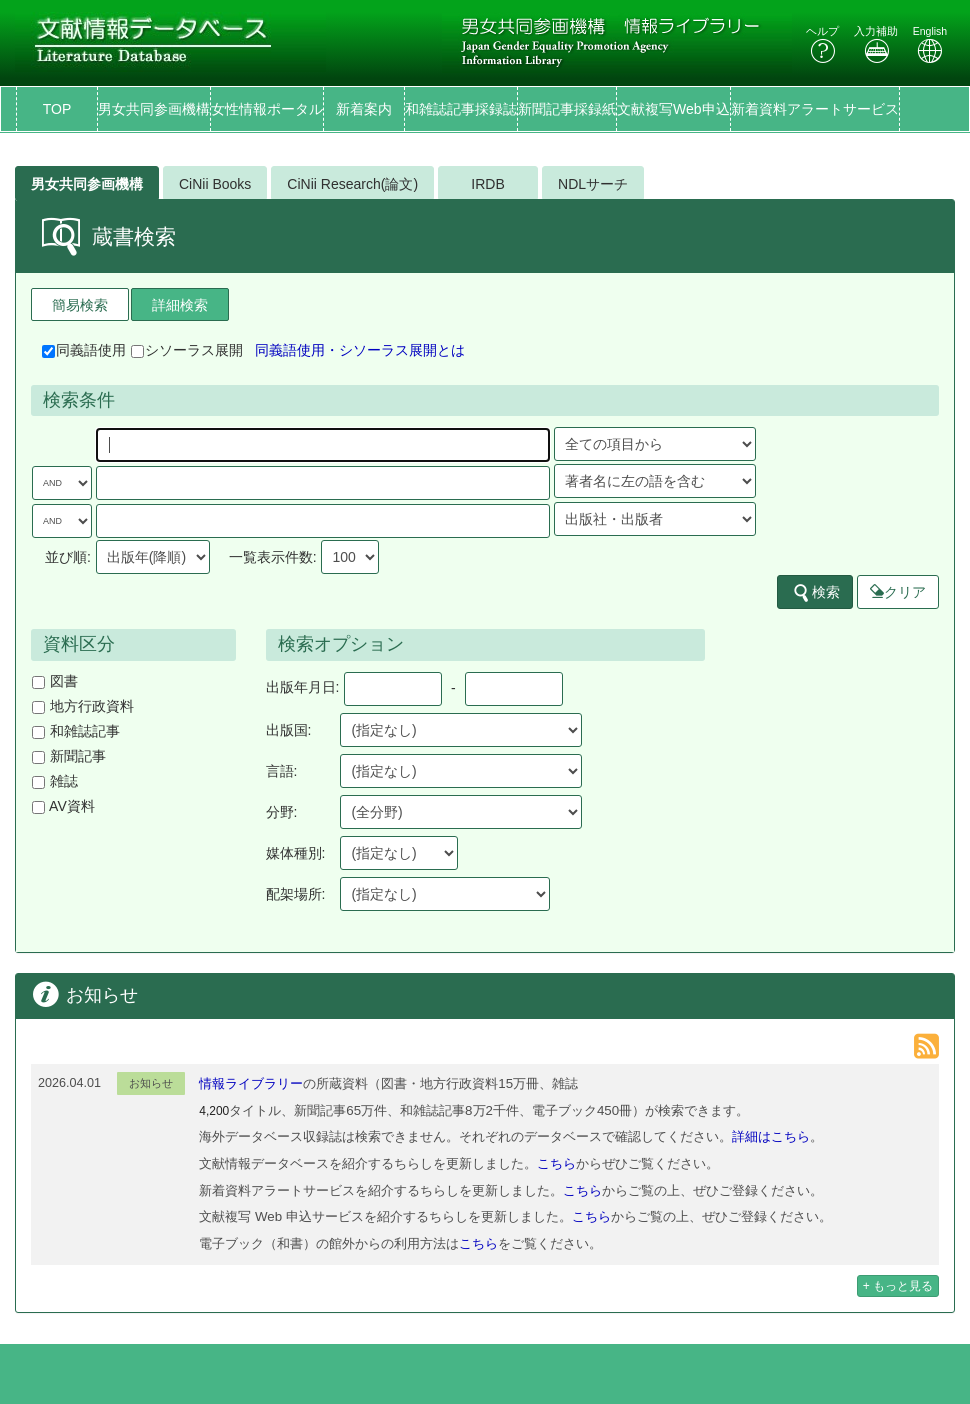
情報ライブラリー (251, 1083)
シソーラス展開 (187, 350)
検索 (816, 593)
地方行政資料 (83, 706)
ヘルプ (822, 44)
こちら (556, 1163)
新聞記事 (69, 756)
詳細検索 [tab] (180, 305)
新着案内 (364, 109)
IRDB (487, 184)
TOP (57, 109)
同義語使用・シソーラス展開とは (360, 350)
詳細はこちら (771, 1136)
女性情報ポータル (267, 109)
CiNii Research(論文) (352, 184)
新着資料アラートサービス (815, 109)
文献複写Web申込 (673, 109)
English (930, 44)
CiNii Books (215, 184)
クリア (898, 592)
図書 (55, 681)
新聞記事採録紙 (567, 109)
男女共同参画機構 (154, 109)
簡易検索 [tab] (80, 305)
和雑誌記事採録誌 (461, 109)
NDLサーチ (593, 184)
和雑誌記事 (76, 731)
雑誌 (55, 781)
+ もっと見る (898, 1286)
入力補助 (876, 44)
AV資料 (63, 806)
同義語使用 (84, 350)
